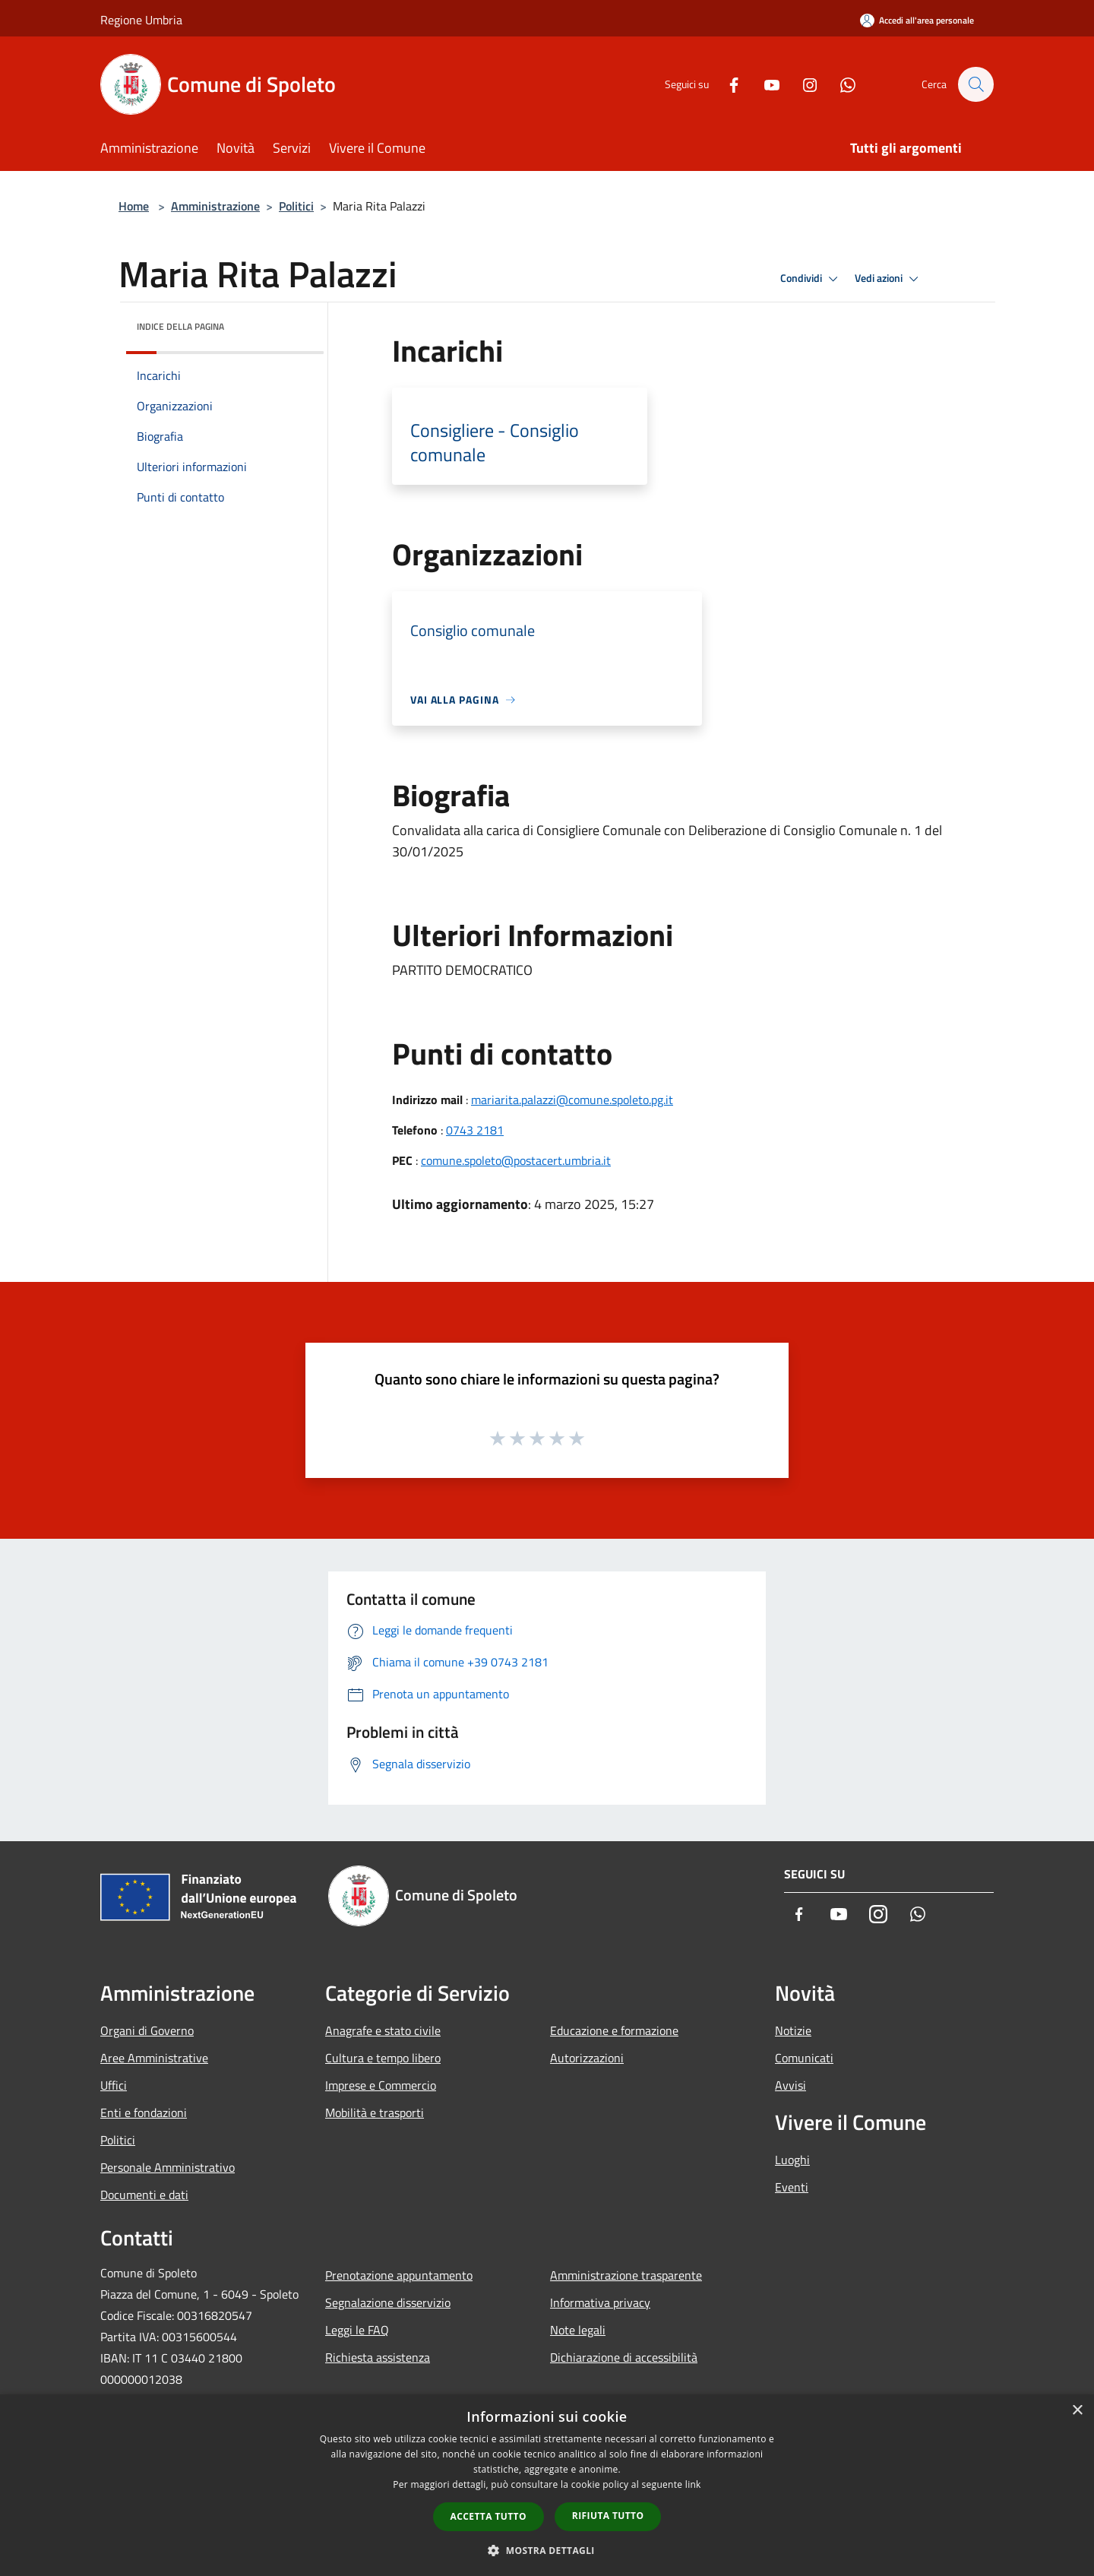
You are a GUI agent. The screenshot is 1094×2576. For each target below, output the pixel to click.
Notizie (793, 2030)
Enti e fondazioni (143, 2112)
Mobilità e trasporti (374, 2112)
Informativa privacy (600, 2302)
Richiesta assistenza (377, 2357)
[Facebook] (726, 84)
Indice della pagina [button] (180, 326)
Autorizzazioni (587, 2058)
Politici (296, 206)
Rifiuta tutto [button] (608, 2515)
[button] (547, 2550)
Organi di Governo (147, 2030)
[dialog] (547, 2485)
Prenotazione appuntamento (399, 2275)
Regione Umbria (141, 20)
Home (134, 206)
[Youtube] (764, 84)
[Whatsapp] (840, 84)
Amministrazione (215, 206)
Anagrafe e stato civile (383, 2030)
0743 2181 (475, 1130)
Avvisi (790, 2085)
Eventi (791, 2187)
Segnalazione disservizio (388, 2302)
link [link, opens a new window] (693, 2484)
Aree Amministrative (154, 2058)
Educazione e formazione (614, 2030)
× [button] (1077, 2410)
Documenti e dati (144, 2194)
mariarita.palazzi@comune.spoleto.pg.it (572, 1099)
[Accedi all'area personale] (917, 20)
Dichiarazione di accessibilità (623, 2357)
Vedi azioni (889, 279)
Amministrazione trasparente (626, 2275)
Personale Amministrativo (167, 2167)
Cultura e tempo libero (383, 2058)
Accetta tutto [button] (488, 2516)
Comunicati (804, 2058)
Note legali (577, 2330)
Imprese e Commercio (380, 2085)
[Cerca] (975, 84)
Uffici (113, 2085)
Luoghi (792, 2159)
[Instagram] (802, 84)
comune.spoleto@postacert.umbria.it (516, 1160)
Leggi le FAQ (357, 2330)
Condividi (811, 279)
